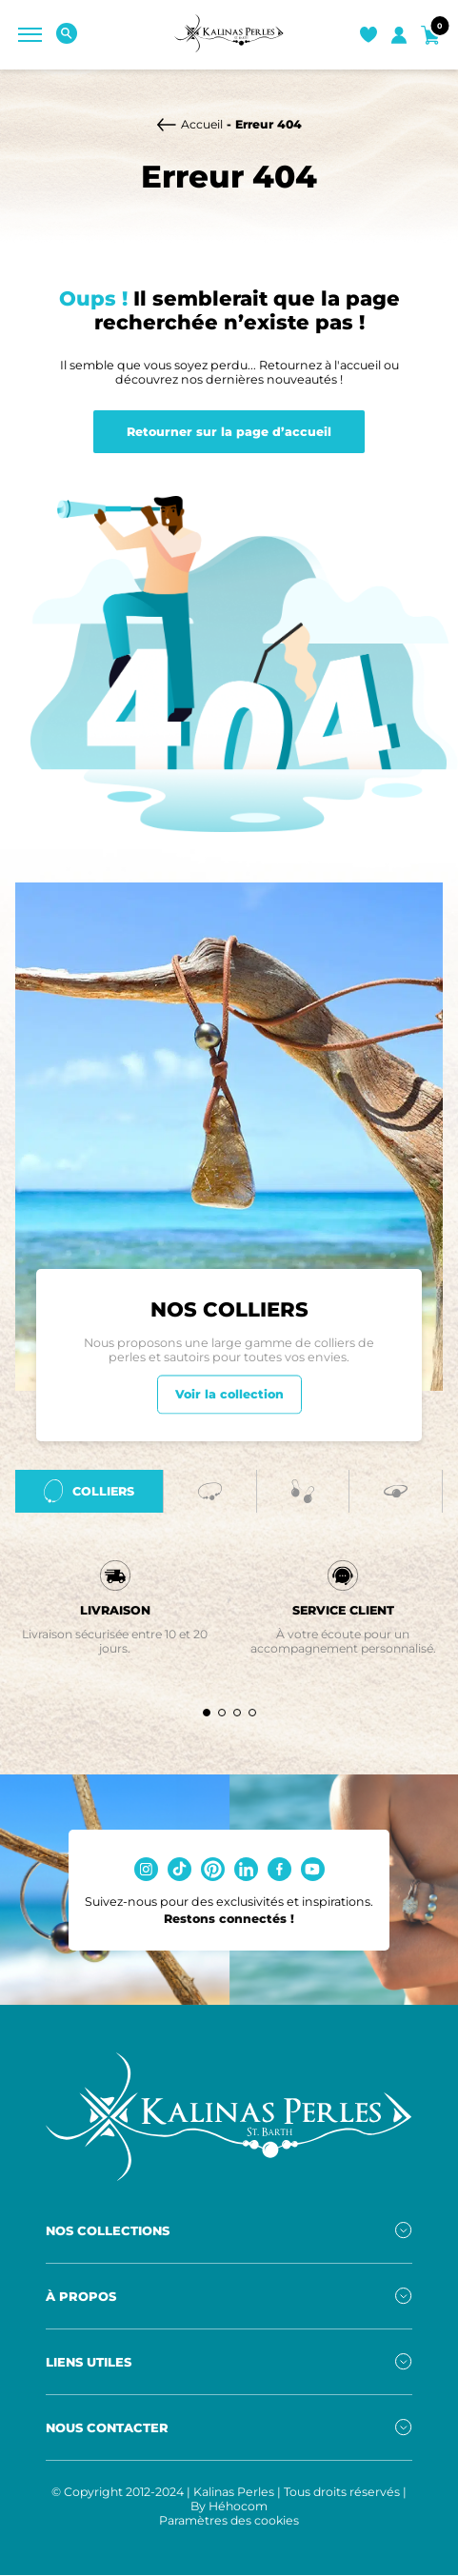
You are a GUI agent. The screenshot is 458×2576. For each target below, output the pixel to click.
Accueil (202, 124)
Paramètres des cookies (229, 2530)
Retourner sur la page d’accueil (229, 432)
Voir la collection (229, 1402)
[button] (206, 1721)
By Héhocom (229, 2515)
